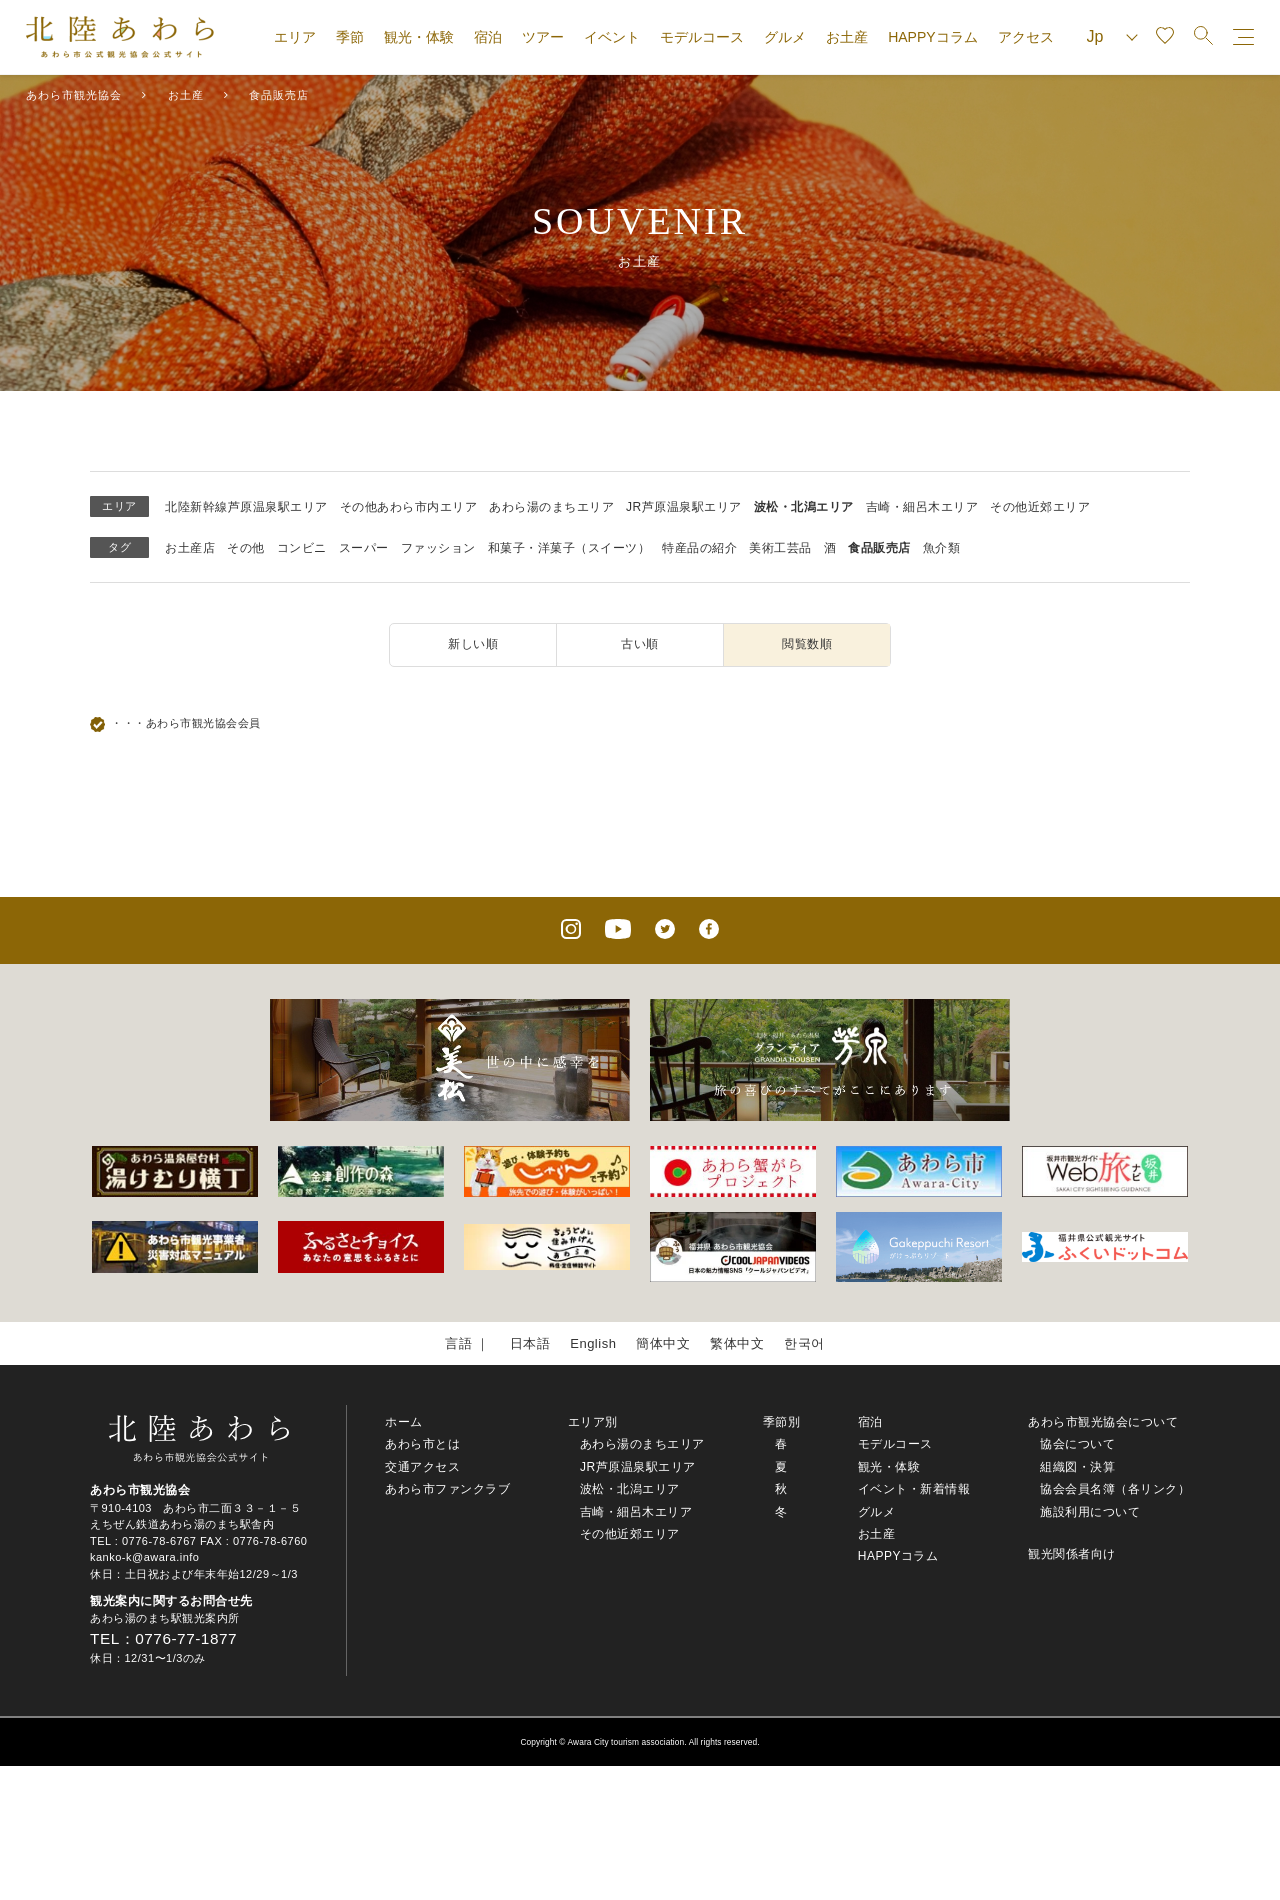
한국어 (804, 1343)
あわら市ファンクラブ (447, 1489)
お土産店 (190, 548)
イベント (612, 37)
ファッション (438, 548)
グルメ (785, 37)
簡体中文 (663, 1343)
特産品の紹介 (699, 548)
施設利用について (1090, 1512)
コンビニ (302, 548)
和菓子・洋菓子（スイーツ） (569, 548)
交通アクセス (422, 1467)
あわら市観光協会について (1103, 1422)
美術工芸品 (780, 548)
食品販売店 (879, 548)
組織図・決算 (1077, 1467)
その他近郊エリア (1040, 507)
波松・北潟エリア (804, 507)
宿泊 (488, 37)
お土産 (847, 37)
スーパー (364, 548)
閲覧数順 (807, 644)
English (593, 1343)
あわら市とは (422, 1444)
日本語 (530, 1343)
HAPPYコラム (932, 37)
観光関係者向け (1072, 1554)
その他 (246, 548)
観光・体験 (419, 37)
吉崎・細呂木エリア (922, 507)
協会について (1077, 1444)
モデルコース (702, 37)
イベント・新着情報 (914, 1489)
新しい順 (473, 644)
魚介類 (942, 548)
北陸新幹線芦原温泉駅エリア (246, 507)
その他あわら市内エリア (409, 507)
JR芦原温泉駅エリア (684, 507)
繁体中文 (737, 1343)
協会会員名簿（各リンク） (1115, 1489)
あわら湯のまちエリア (551, 507)
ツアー (543, 37)
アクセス (1026, 37)
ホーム (404, 1422)
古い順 (640, 644)
